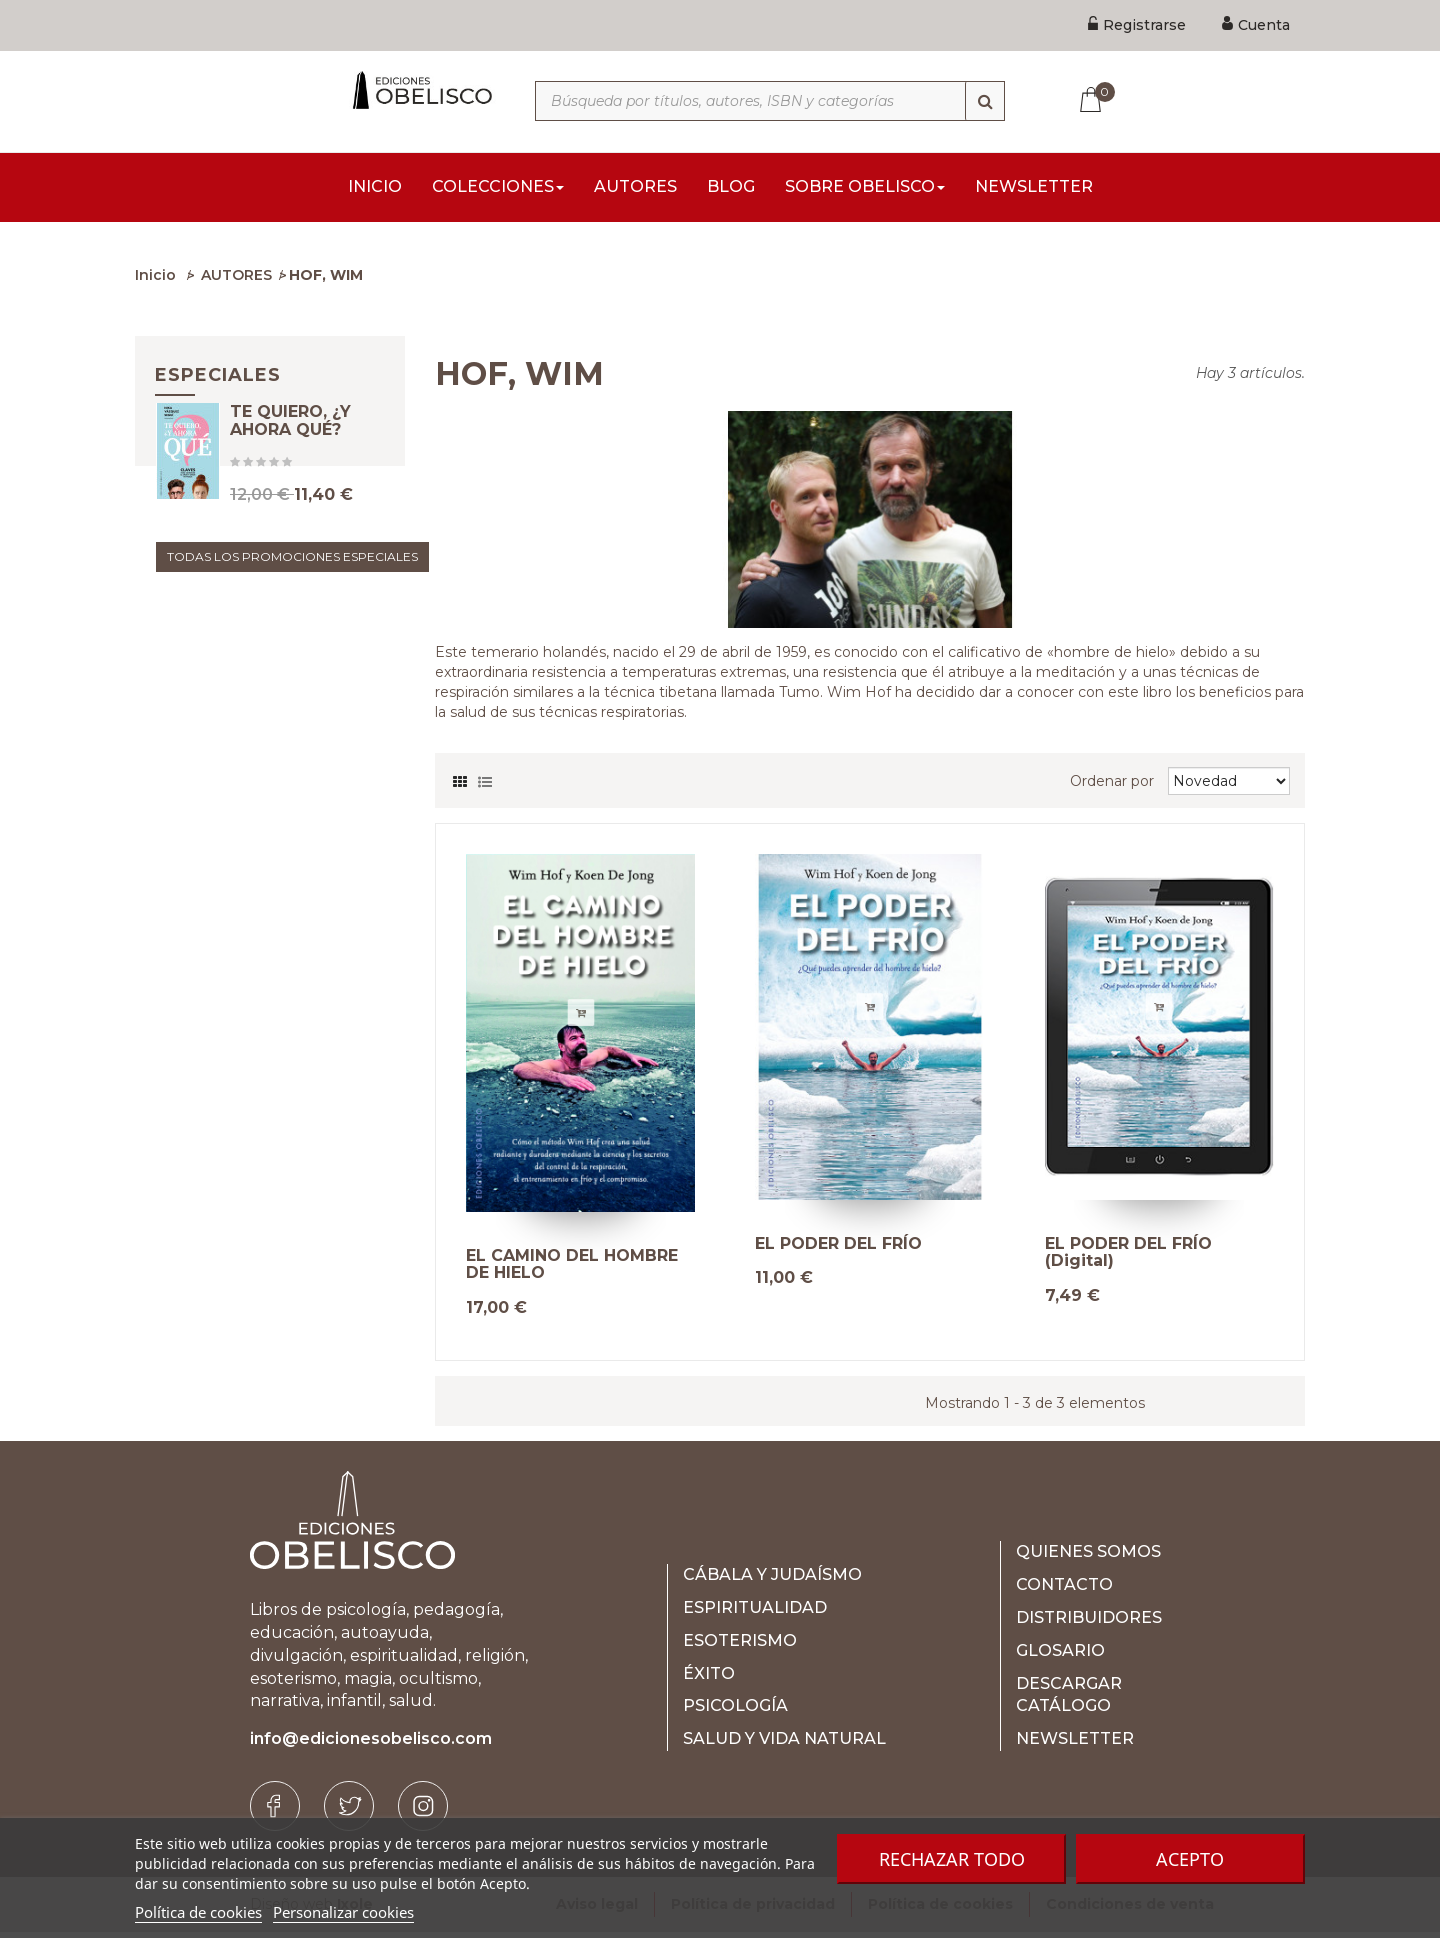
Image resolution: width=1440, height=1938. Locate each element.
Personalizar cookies (343, 1912)
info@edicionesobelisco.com (371, 1744)
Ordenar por (1112, 787)
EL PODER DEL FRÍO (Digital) (1128, 1258)
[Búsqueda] (985, 101)
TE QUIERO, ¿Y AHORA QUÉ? (290, 451)
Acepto (1190, 1859)
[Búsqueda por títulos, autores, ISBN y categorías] (770, 101)
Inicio (155, 281)
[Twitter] (349, 1812)
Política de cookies (198, 1912)
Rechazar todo (952, 1859)
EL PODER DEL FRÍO (838, 1250)
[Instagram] (423, 1812)
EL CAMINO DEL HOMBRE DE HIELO (572, 1270)
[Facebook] (275, 1812)
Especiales (218, 381)
